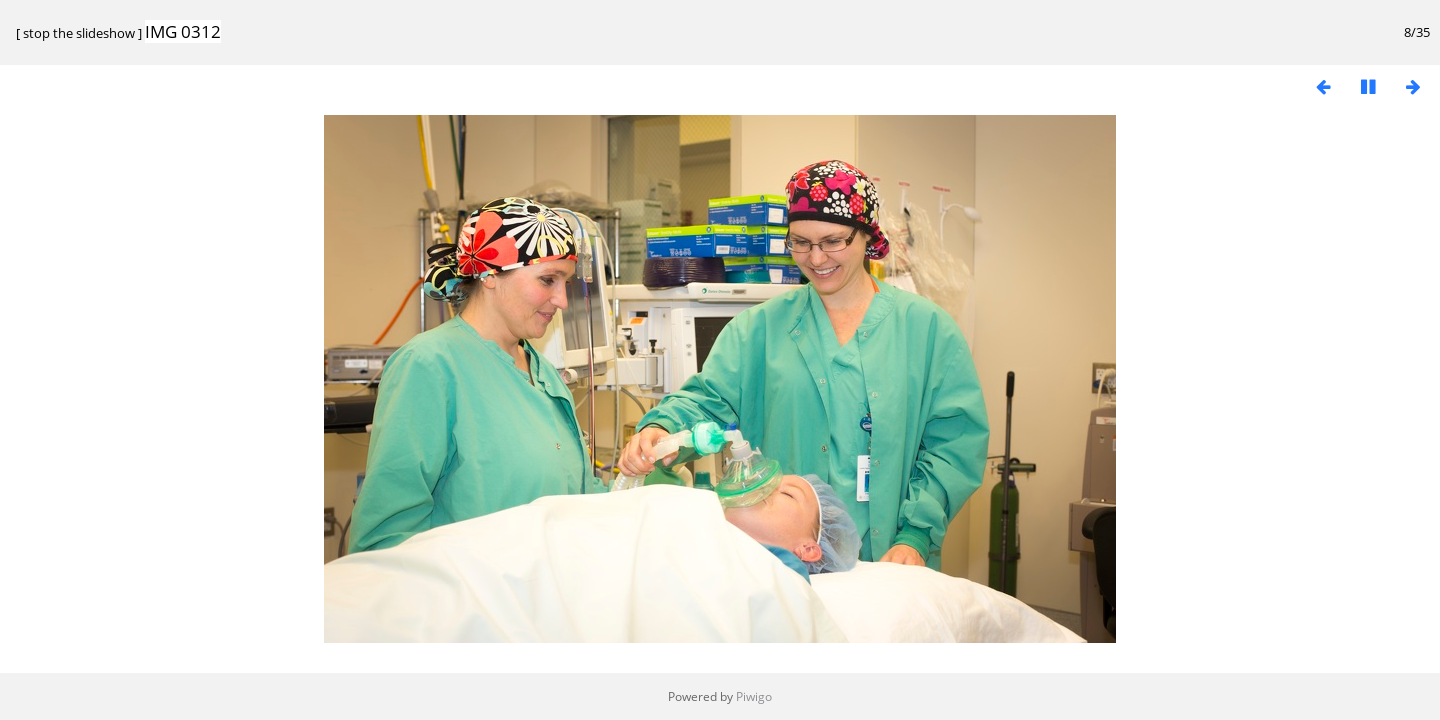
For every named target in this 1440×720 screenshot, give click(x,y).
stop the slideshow (79, 33)
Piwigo (754, 696)
